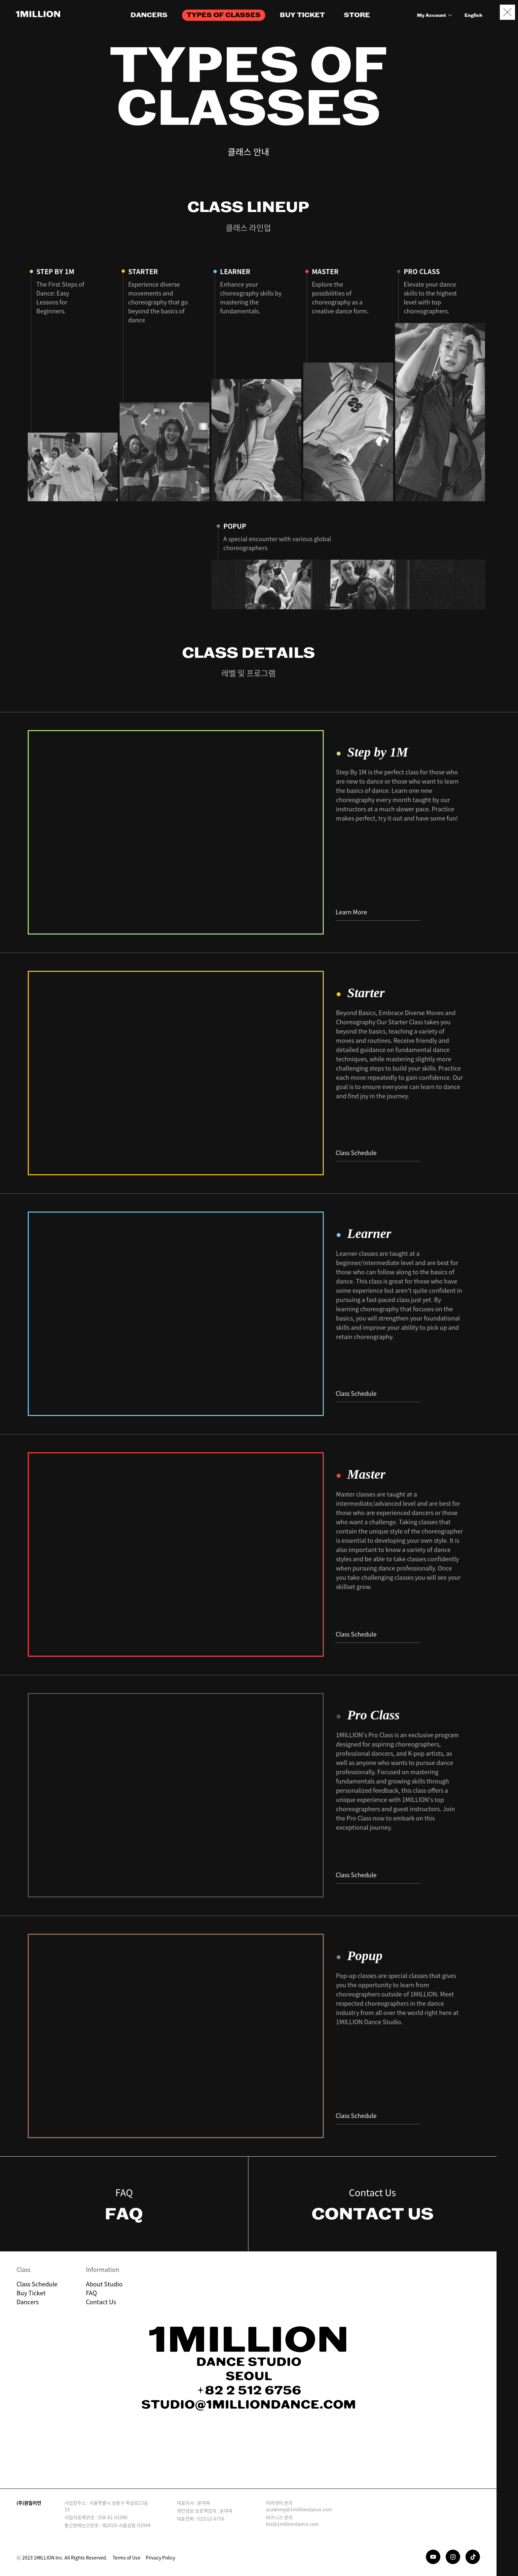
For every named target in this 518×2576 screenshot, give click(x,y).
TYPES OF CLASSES (224, 15)
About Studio (104, 2283)
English (473, 15)
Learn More (378, 911)
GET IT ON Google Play (279, 2465)
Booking (507, 2538)
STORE (357, 15)
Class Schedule (378, 1152)
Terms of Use (126, 2557)
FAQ (91, 2292)
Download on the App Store (217, 2465)
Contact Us (101, 2301)
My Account (435, 15)
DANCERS (148, 15)
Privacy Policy (160, 2557)
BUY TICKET (302, 15)
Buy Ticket (31, 2292)
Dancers (28, 2301)
